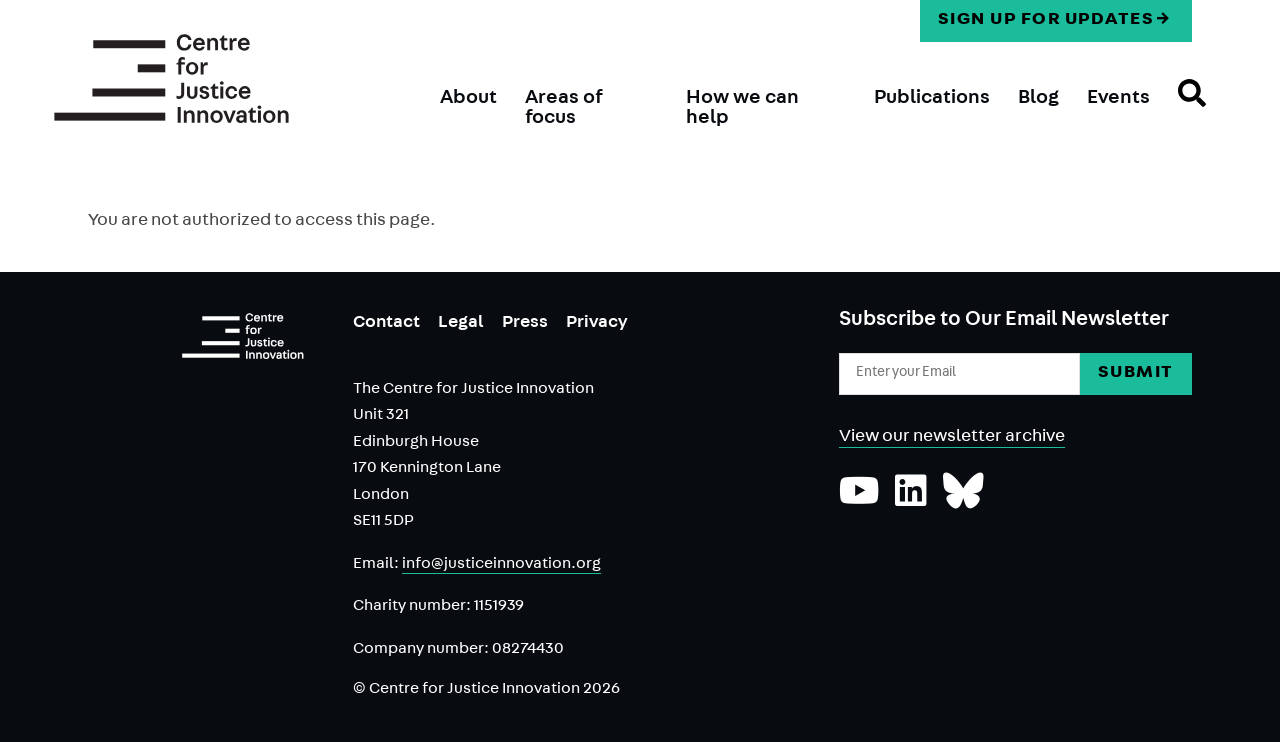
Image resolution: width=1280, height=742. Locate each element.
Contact (386, 324)
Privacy (597, 324)
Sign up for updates (1046, 21)
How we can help (742, 109)
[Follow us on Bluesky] (963, 501)
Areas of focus (564, 109)
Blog (1038, 99)
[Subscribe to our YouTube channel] (859, 501)
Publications (932, 99)
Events (1118, 99)
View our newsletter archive (952, 438)
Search (1178, 111)
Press (525, 324)
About (468, 99)
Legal (461, 324)
